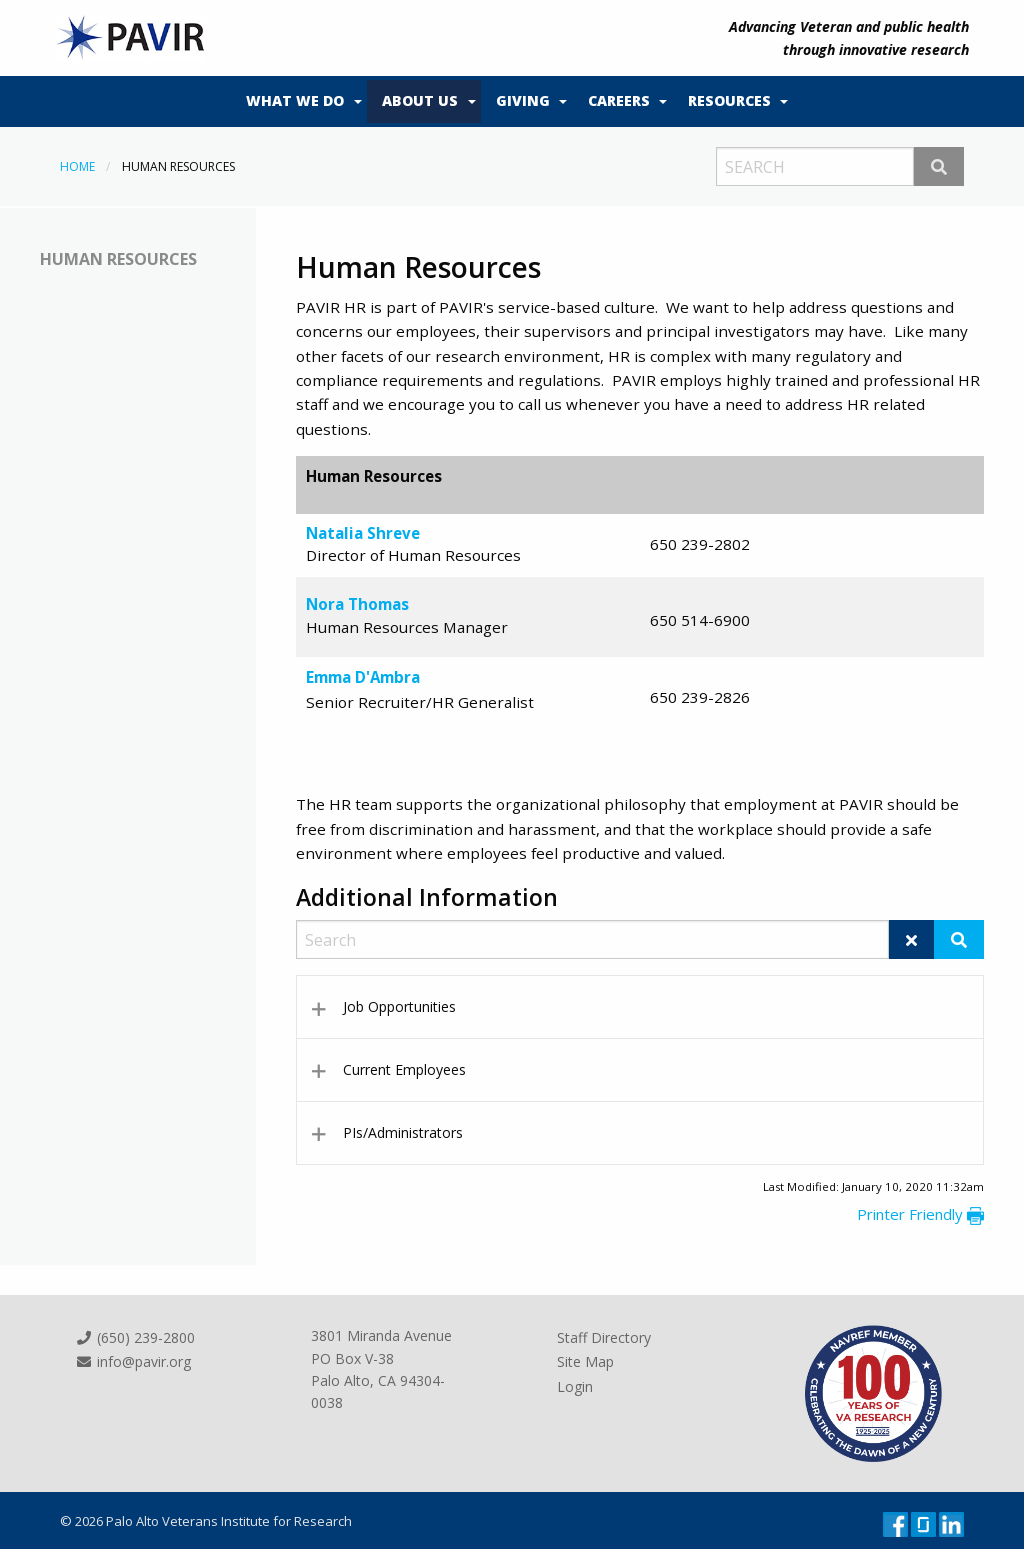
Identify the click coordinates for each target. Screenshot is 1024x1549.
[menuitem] (299, 102)
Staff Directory (604, 1337)
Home (77, 166)
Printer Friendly (920, 1214)
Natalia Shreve (363, 533)
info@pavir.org (133, 1361)
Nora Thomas (357, 604)
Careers (619, 100)
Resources (729, 100)
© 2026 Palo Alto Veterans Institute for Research (206, 1521)
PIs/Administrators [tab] (403, 1132)
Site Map (585, 1361)
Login (575, 1386)
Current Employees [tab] (404, 1069)
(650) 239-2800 (135, 1337)
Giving (523, 100)
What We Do (295, 100)
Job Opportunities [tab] (399, 1006)
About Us (420, 100)
